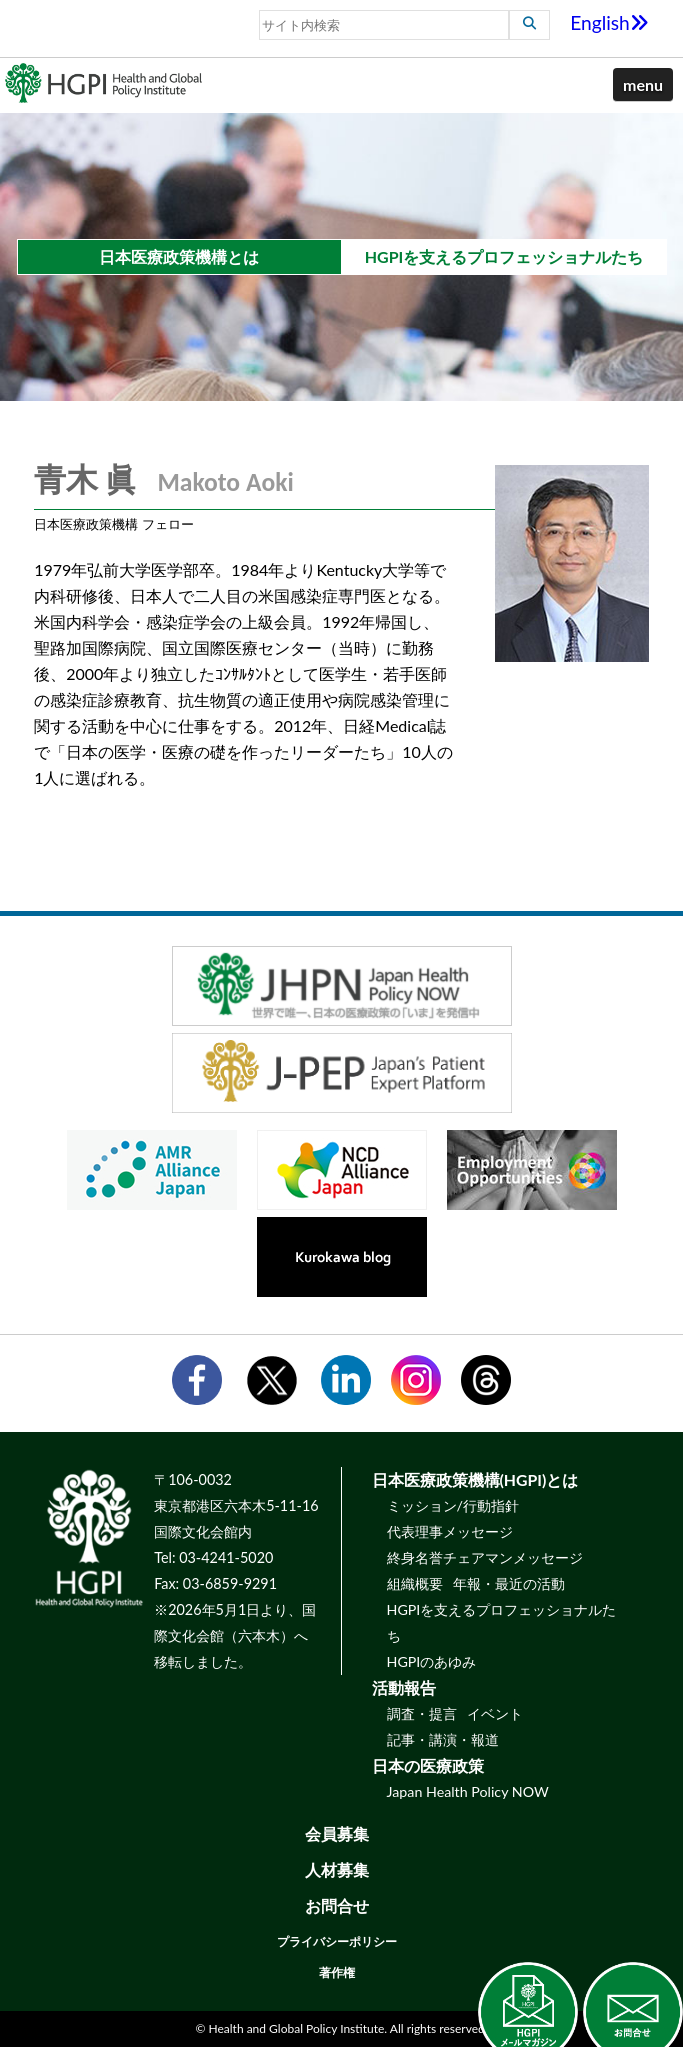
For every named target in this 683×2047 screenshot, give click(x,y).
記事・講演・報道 (443, 1739)
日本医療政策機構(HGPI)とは (475, 1479)
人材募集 (337, 1869)
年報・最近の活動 (509, 1583)
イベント (495, 1713)
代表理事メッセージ (450, 1531)
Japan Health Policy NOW (468, 1791)
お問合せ (337, 1905)
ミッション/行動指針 (453, 1505)
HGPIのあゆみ (432, 1661)
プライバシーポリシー (337, 1941)
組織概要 (415, 1583)
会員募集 (337, 1833)
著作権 (337, 1972)
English (609, 22)
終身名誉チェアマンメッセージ (485, 1557)
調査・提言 (422, 1713)
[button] (643, 85)
